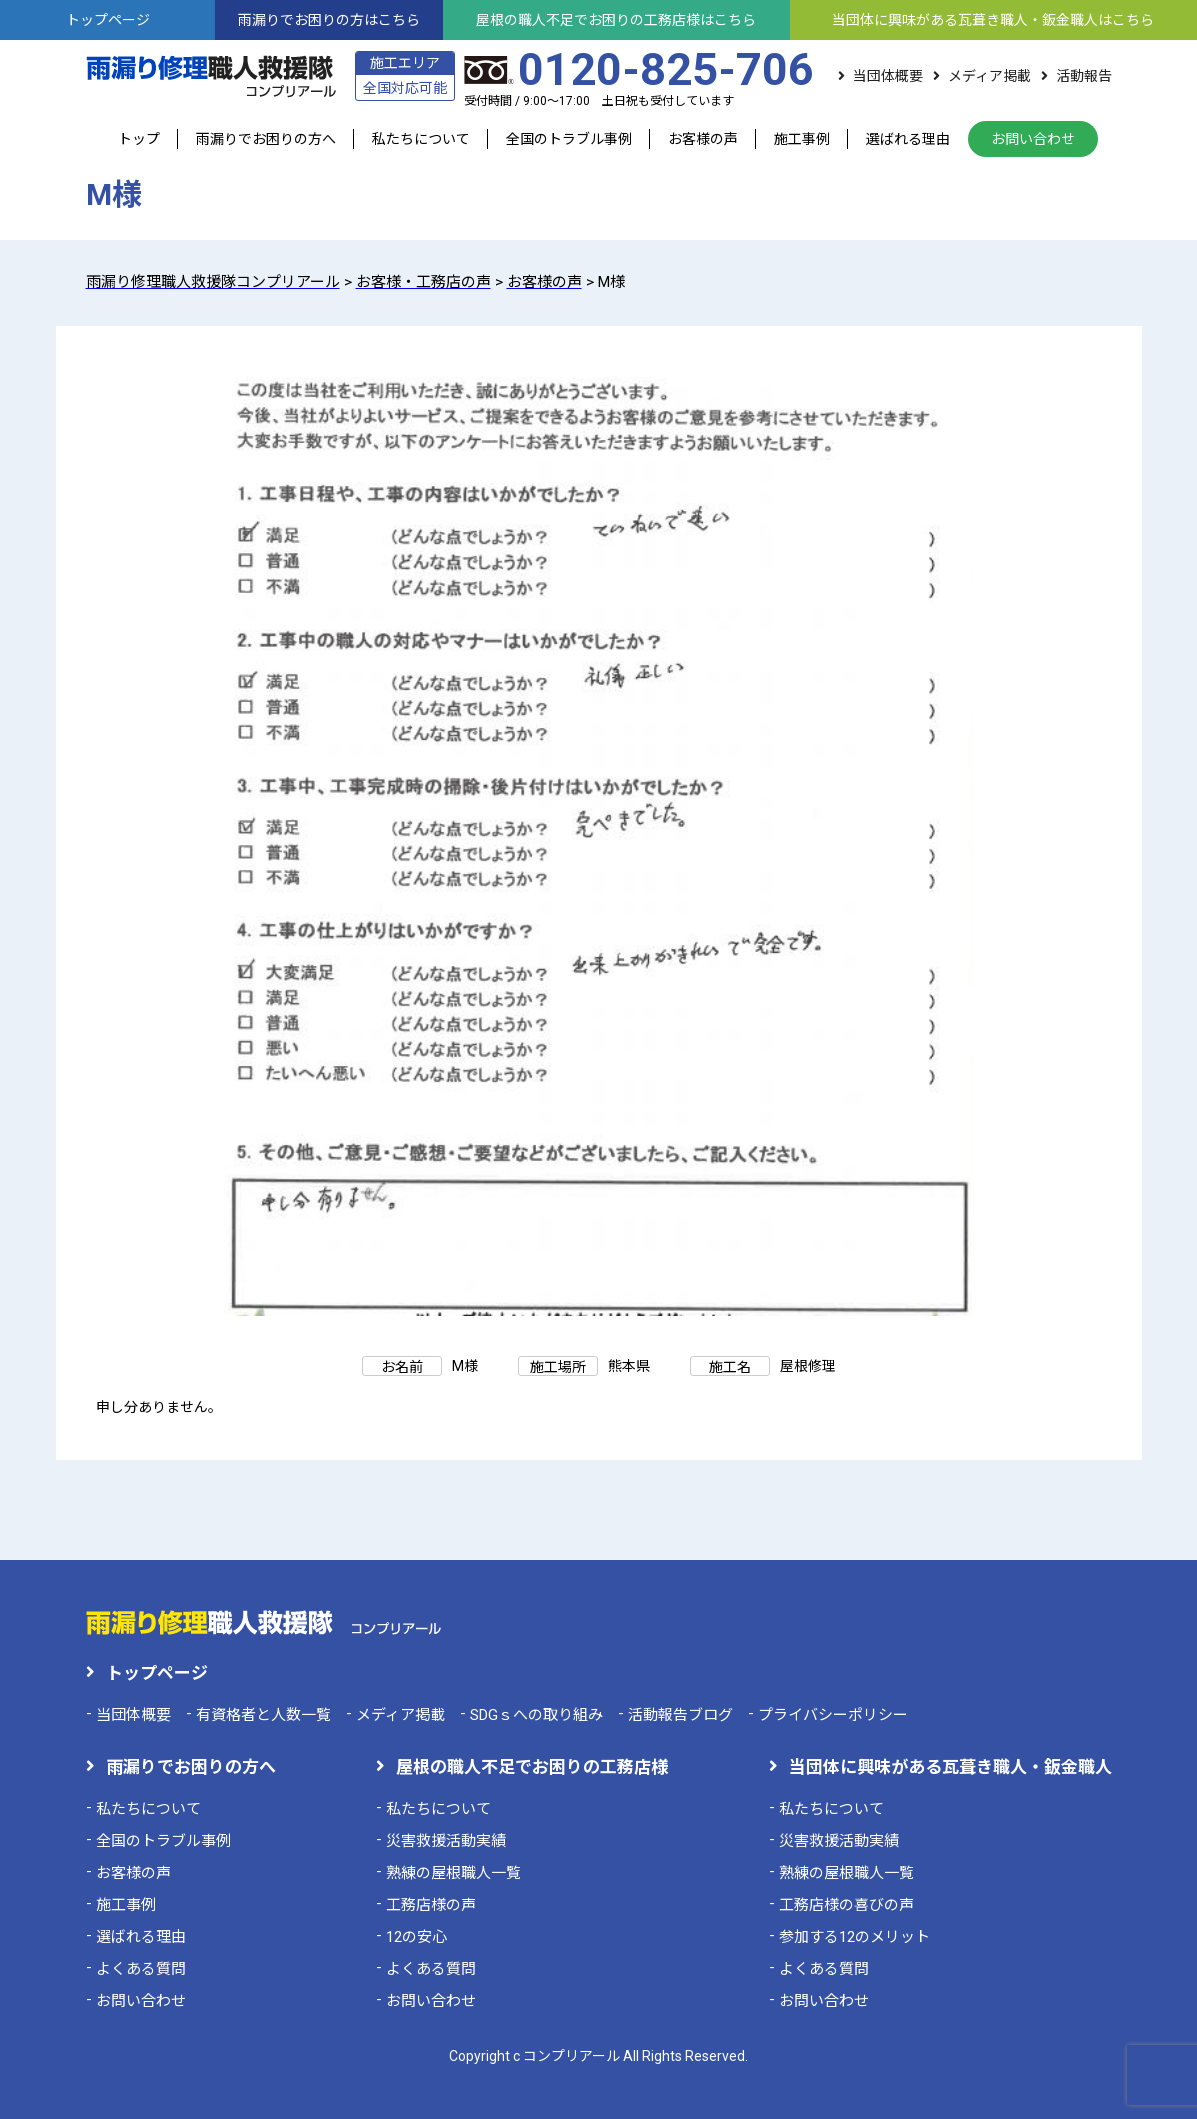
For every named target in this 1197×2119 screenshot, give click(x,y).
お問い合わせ (1033, 139)
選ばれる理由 (908, 139)
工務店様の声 (431, 1905)
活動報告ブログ (680, 1715)
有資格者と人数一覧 (263, 1715)
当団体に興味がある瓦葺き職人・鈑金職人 (950, 1767)
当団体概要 (888, 76)
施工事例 (802, 139)
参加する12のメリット (854, 1937)
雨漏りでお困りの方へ (266, 139)
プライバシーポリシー (833, 1715)
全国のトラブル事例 (569, 139)
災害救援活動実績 (446, 1841)
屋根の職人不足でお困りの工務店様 (532, 1767)
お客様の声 (703, 139)
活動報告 (1084, 76)
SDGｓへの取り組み (536, 1715)
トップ (139, 139)
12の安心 (416, 1937)
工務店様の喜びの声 (846, 1905)
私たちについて (421, 139)
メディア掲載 (989, 76)
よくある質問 (141, 1969)
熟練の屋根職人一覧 (453, 1873)
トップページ (157, 1673)
